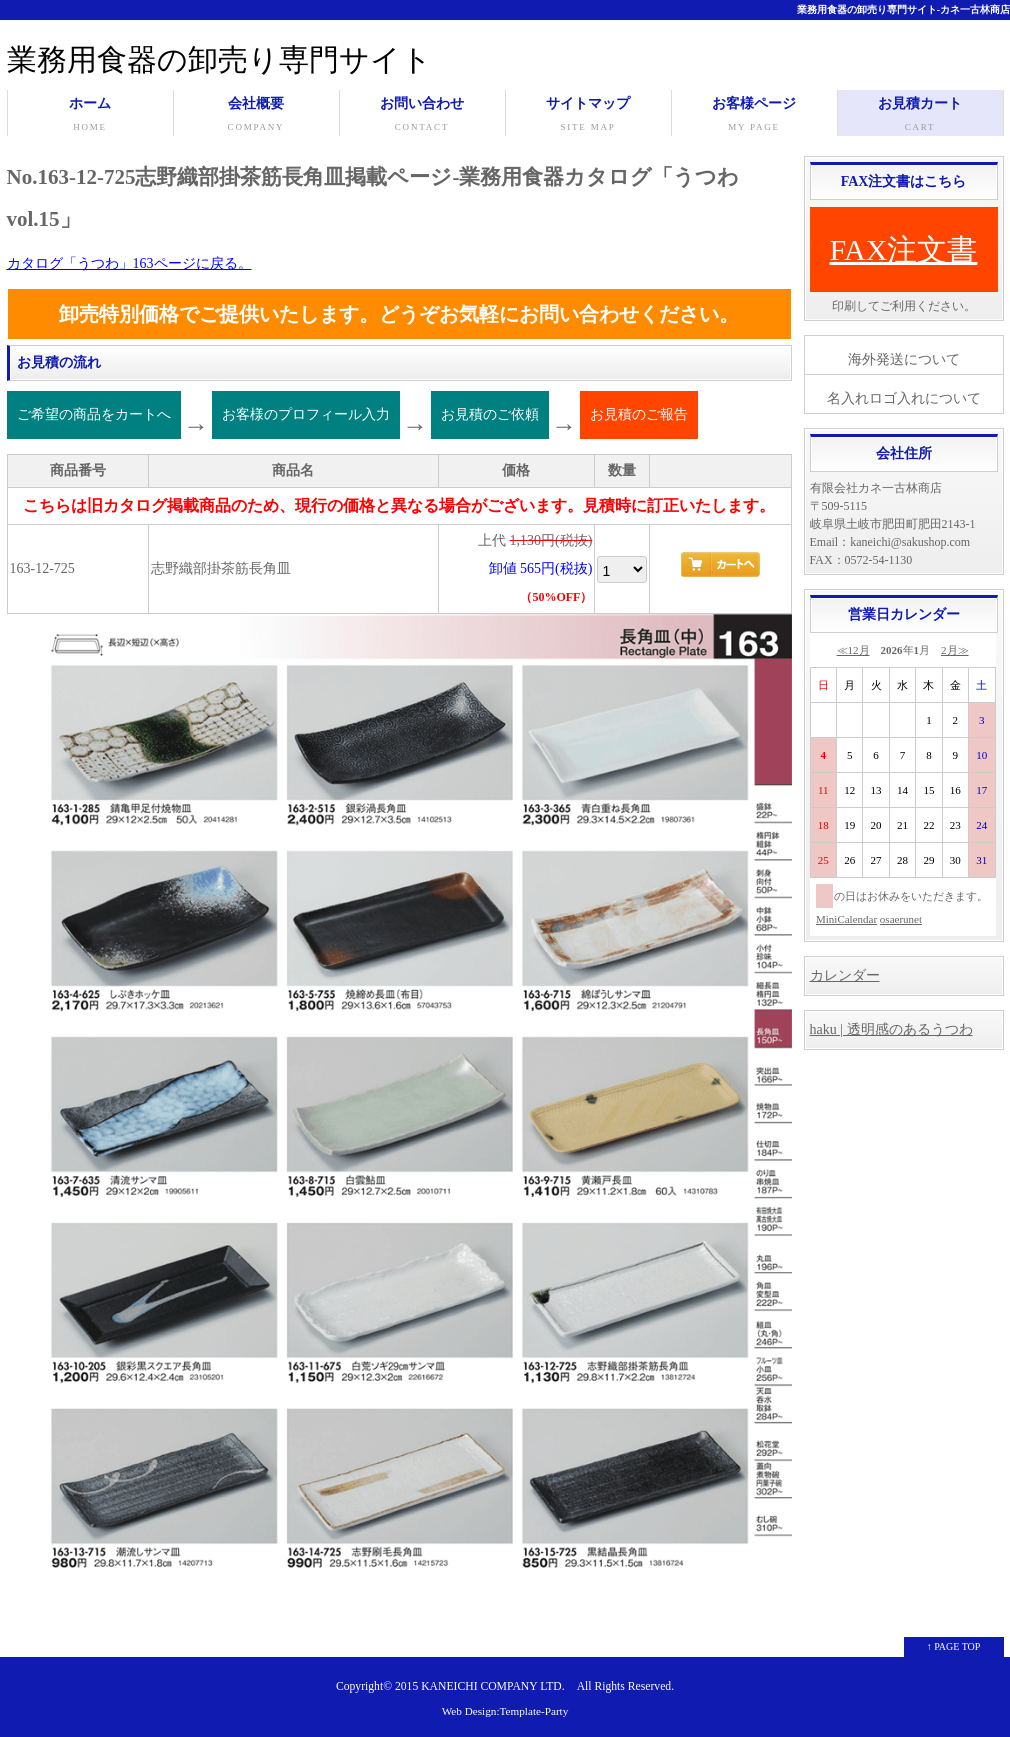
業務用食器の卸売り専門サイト (219, 59)
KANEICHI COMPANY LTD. (492, 1686)
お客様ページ (754, 116)
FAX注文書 (904, 249)
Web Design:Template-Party (505, 1711)
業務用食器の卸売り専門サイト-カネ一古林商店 (903, 9)
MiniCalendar (846, 919)
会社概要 (256, 116)
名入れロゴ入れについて (904, 398)
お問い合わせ (422, 116)
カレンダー (845, 975)
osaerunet (901, 919)
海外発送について (904, 359)
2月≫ (955, 650)
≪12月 (853, 650)
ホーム (90, 116)
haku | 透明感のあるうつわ (891, 1029)
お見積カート (920, 116)
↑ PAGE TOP (954, 1646)
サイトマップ (588, 116)
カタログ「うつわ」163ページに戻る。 (129, 263)
